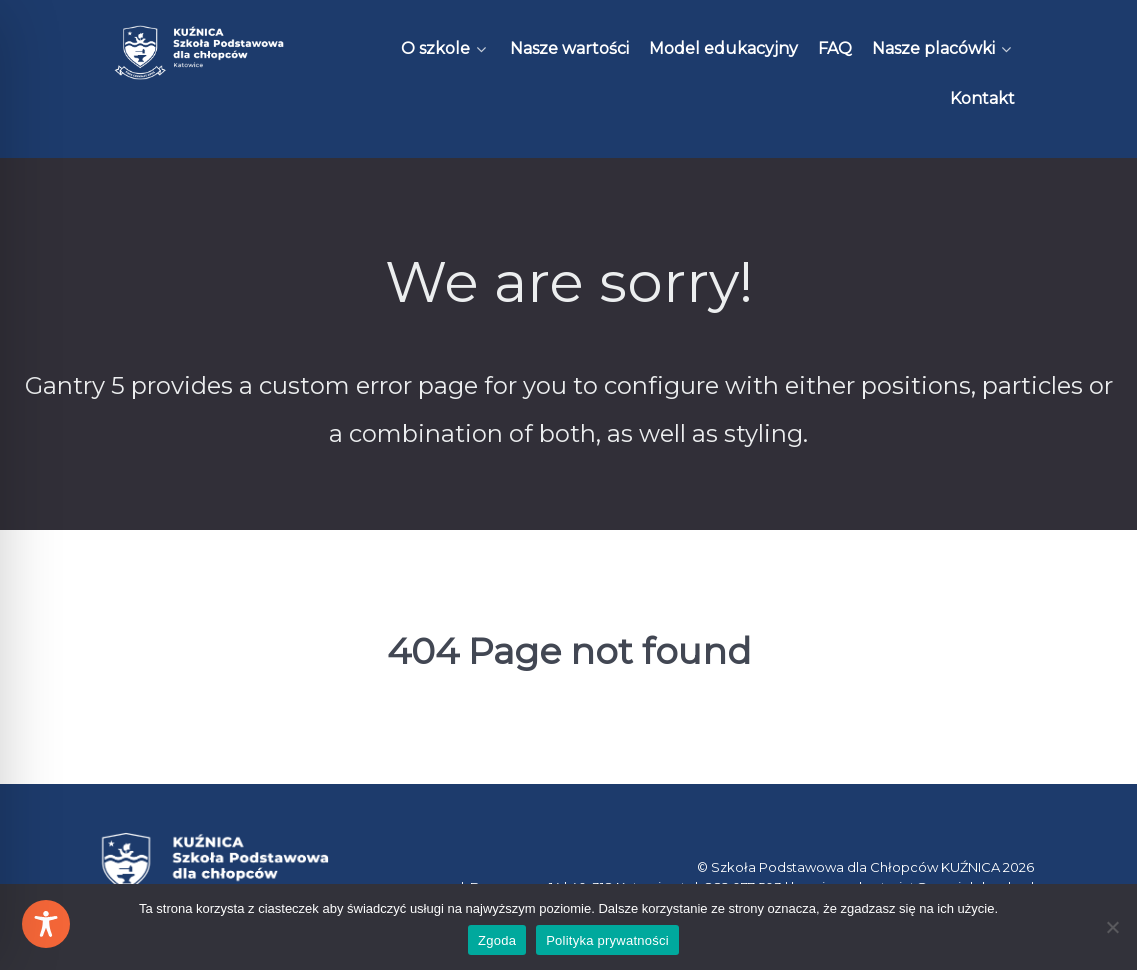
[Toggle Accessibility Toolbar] (46, 924)
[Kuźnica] (199, 52)
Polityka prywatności (607, 940)
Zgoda (497, 940)
